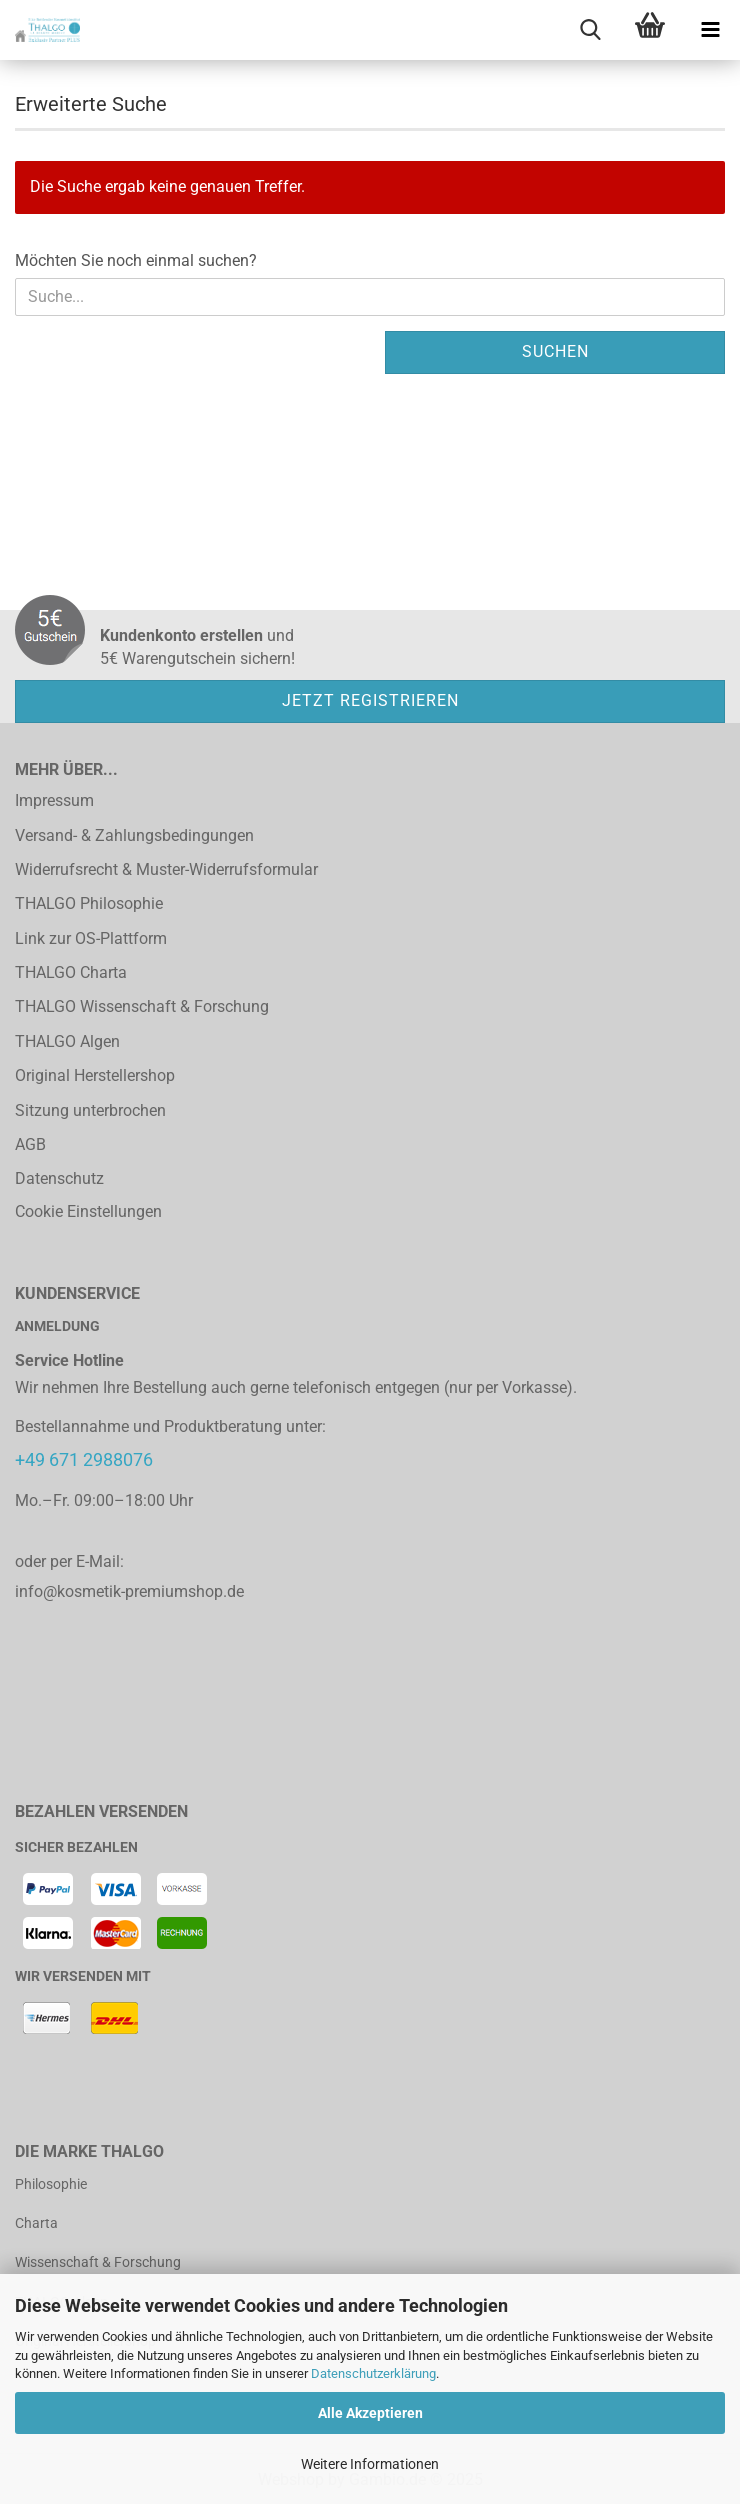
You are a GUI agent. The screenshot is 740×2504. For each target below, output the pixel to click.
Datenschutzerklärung (373, 2373)
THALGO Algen (67, 1041)
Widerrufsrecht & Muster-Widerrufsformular (166, 869)
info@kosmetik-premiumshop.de (129, 1591)
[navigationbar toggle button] (710, 30)
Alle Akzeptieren (370, 2413)
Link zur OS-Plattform (91, 938)
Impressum (54, 800)
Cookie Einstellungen (88, 1211)
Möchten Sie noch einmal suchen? (136, 260)
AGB (30, 1144)
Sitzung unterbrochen (90, 1110)
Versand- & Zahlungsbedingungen (134, 835)
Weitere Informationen (370, 2464)
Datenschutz (59, 1178)
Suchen (555, 351)
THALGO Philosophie (89, 903)
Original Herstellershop (95, 1075)
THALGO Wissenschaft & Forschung (142, 1006)
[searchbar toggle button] (590, 30)
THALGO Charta (71, 972)
